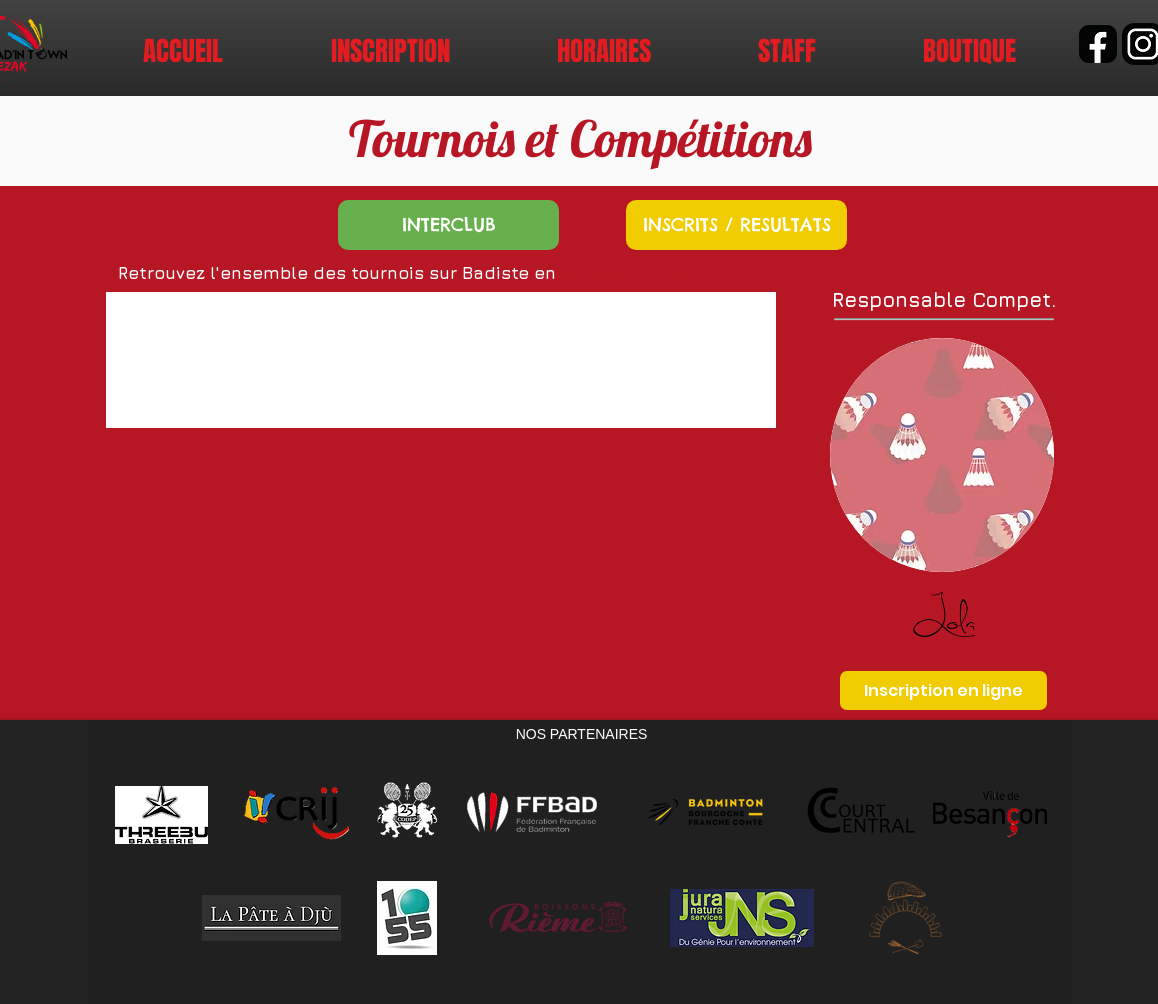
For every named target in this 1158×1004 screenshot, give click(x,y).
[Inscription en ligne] (943, 690)
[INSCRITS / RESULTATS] (736, 225)
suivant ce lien (626, 273)
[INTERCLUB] (448, 225)
